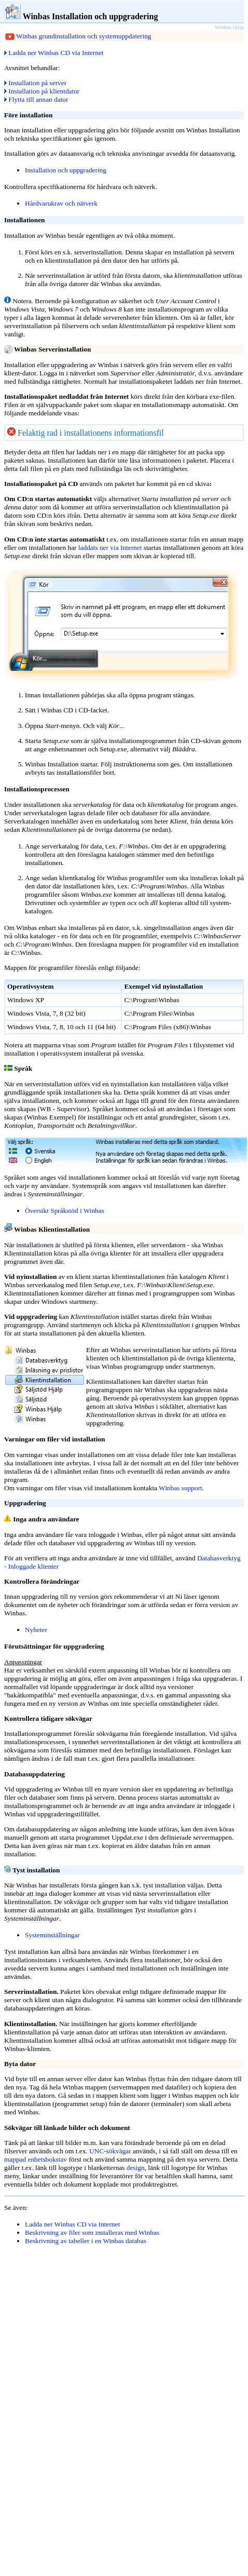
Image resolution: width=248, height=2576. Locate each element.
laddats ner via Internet (109, 547)
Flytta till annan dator (36, 99)
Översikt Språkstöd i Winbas (64, 1211)
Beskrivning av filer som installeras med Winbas (92, 2232)
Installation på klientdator (41, 91)
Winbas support (180, 1488)
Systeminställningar (52, 1935)
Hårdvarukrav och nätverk (61, 203)
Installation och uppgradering (65, 170)
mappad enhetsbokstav (35, 2159)
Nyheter (36, 1630)
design (136, 2168)
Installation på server (35, 83)
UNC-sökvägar (110, 2151)
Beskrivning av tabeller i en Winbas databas (85, 2241)
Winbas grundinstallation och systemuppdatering (83, 36)
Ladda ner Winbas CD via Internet (54, 53)
